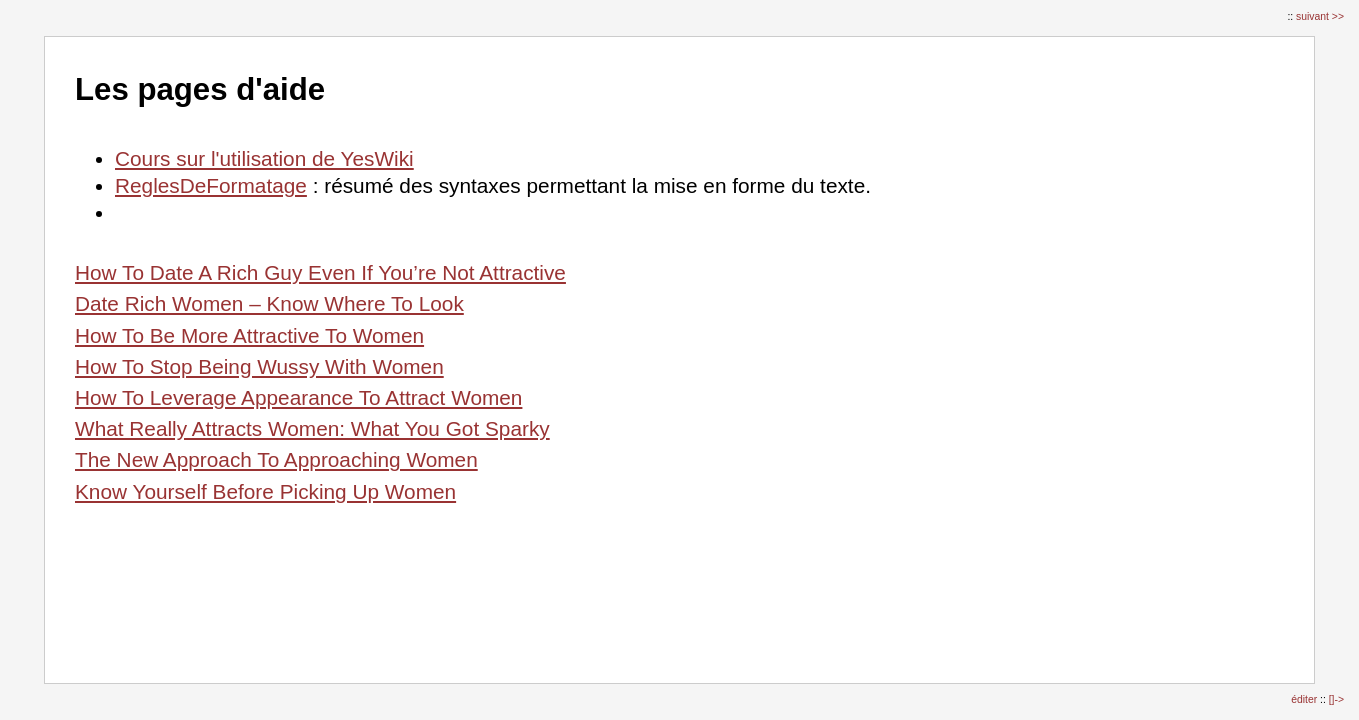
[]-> (1336, 699)
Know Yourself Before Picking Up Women (265, 491)
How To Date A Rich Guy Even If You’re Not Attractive (320, 272)
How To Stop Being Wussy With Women (259, 366)
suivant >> (1320, 16)
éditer (1305, 699)
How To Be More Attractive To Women (249, 335)
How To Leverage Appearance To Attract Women (298, 397)
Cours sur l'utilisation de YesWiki (264, 158)
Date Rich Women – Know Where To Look (269, 303)
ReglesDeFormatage (211, 185)
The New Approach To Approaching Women (276, 459)
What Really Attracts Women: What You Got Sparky (312, 428)
